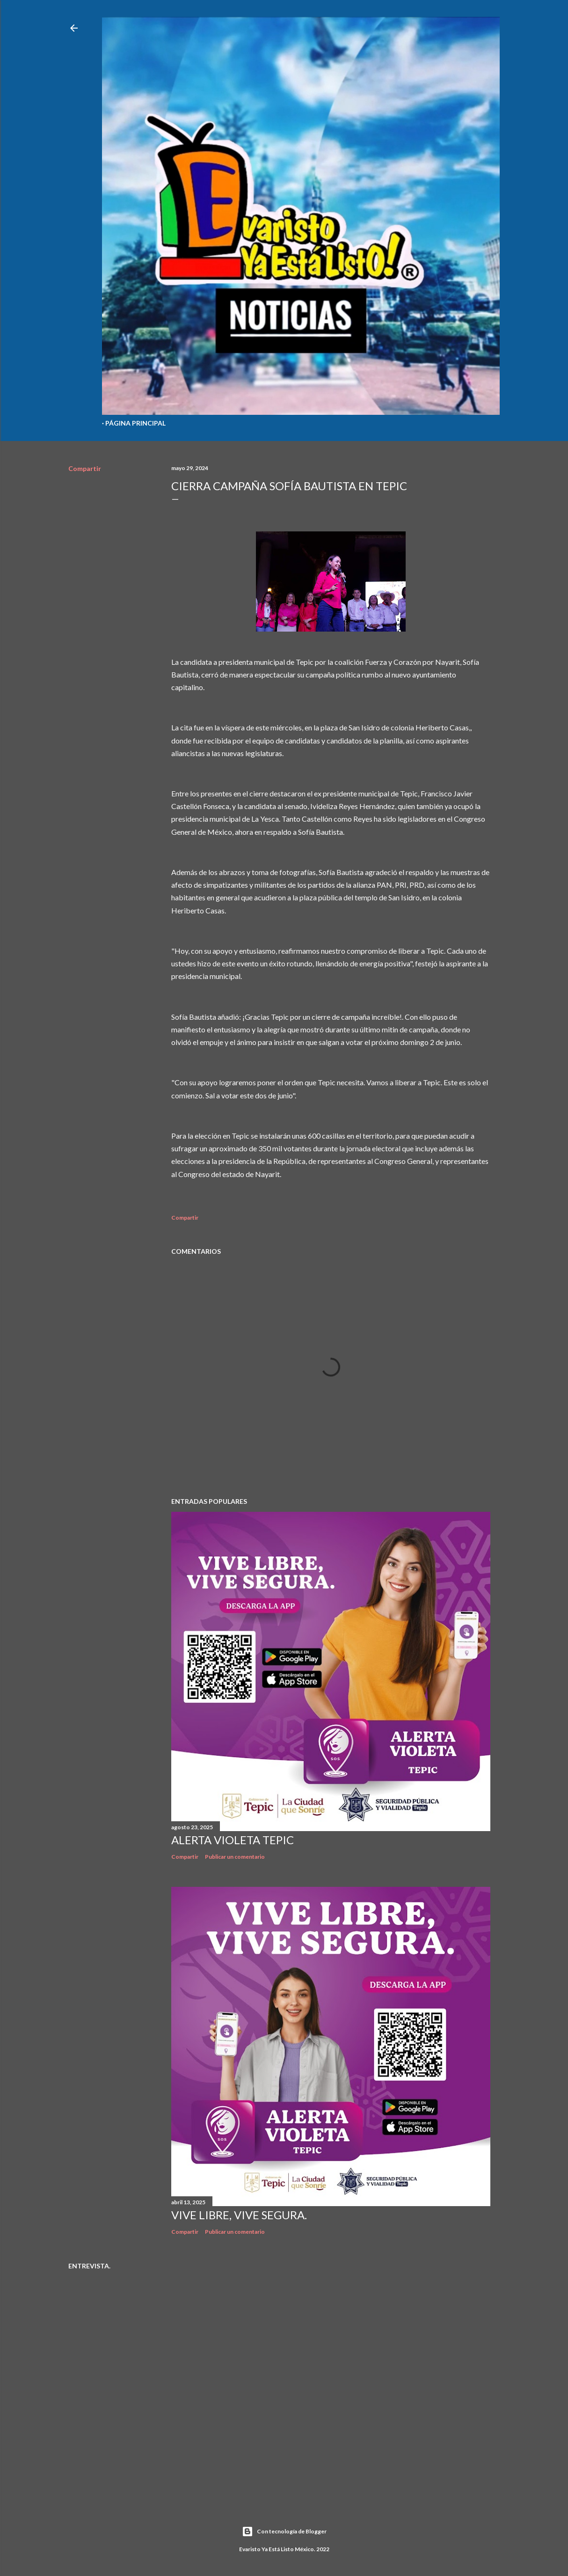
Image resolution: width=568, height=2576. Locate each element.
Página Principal (135, 423)
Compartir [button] (84, 468)
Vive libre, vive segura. (239, 2215)
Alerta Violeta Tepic (232, 1840)
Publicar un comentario (235, 1856)
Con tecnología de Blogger (284, 2531)
